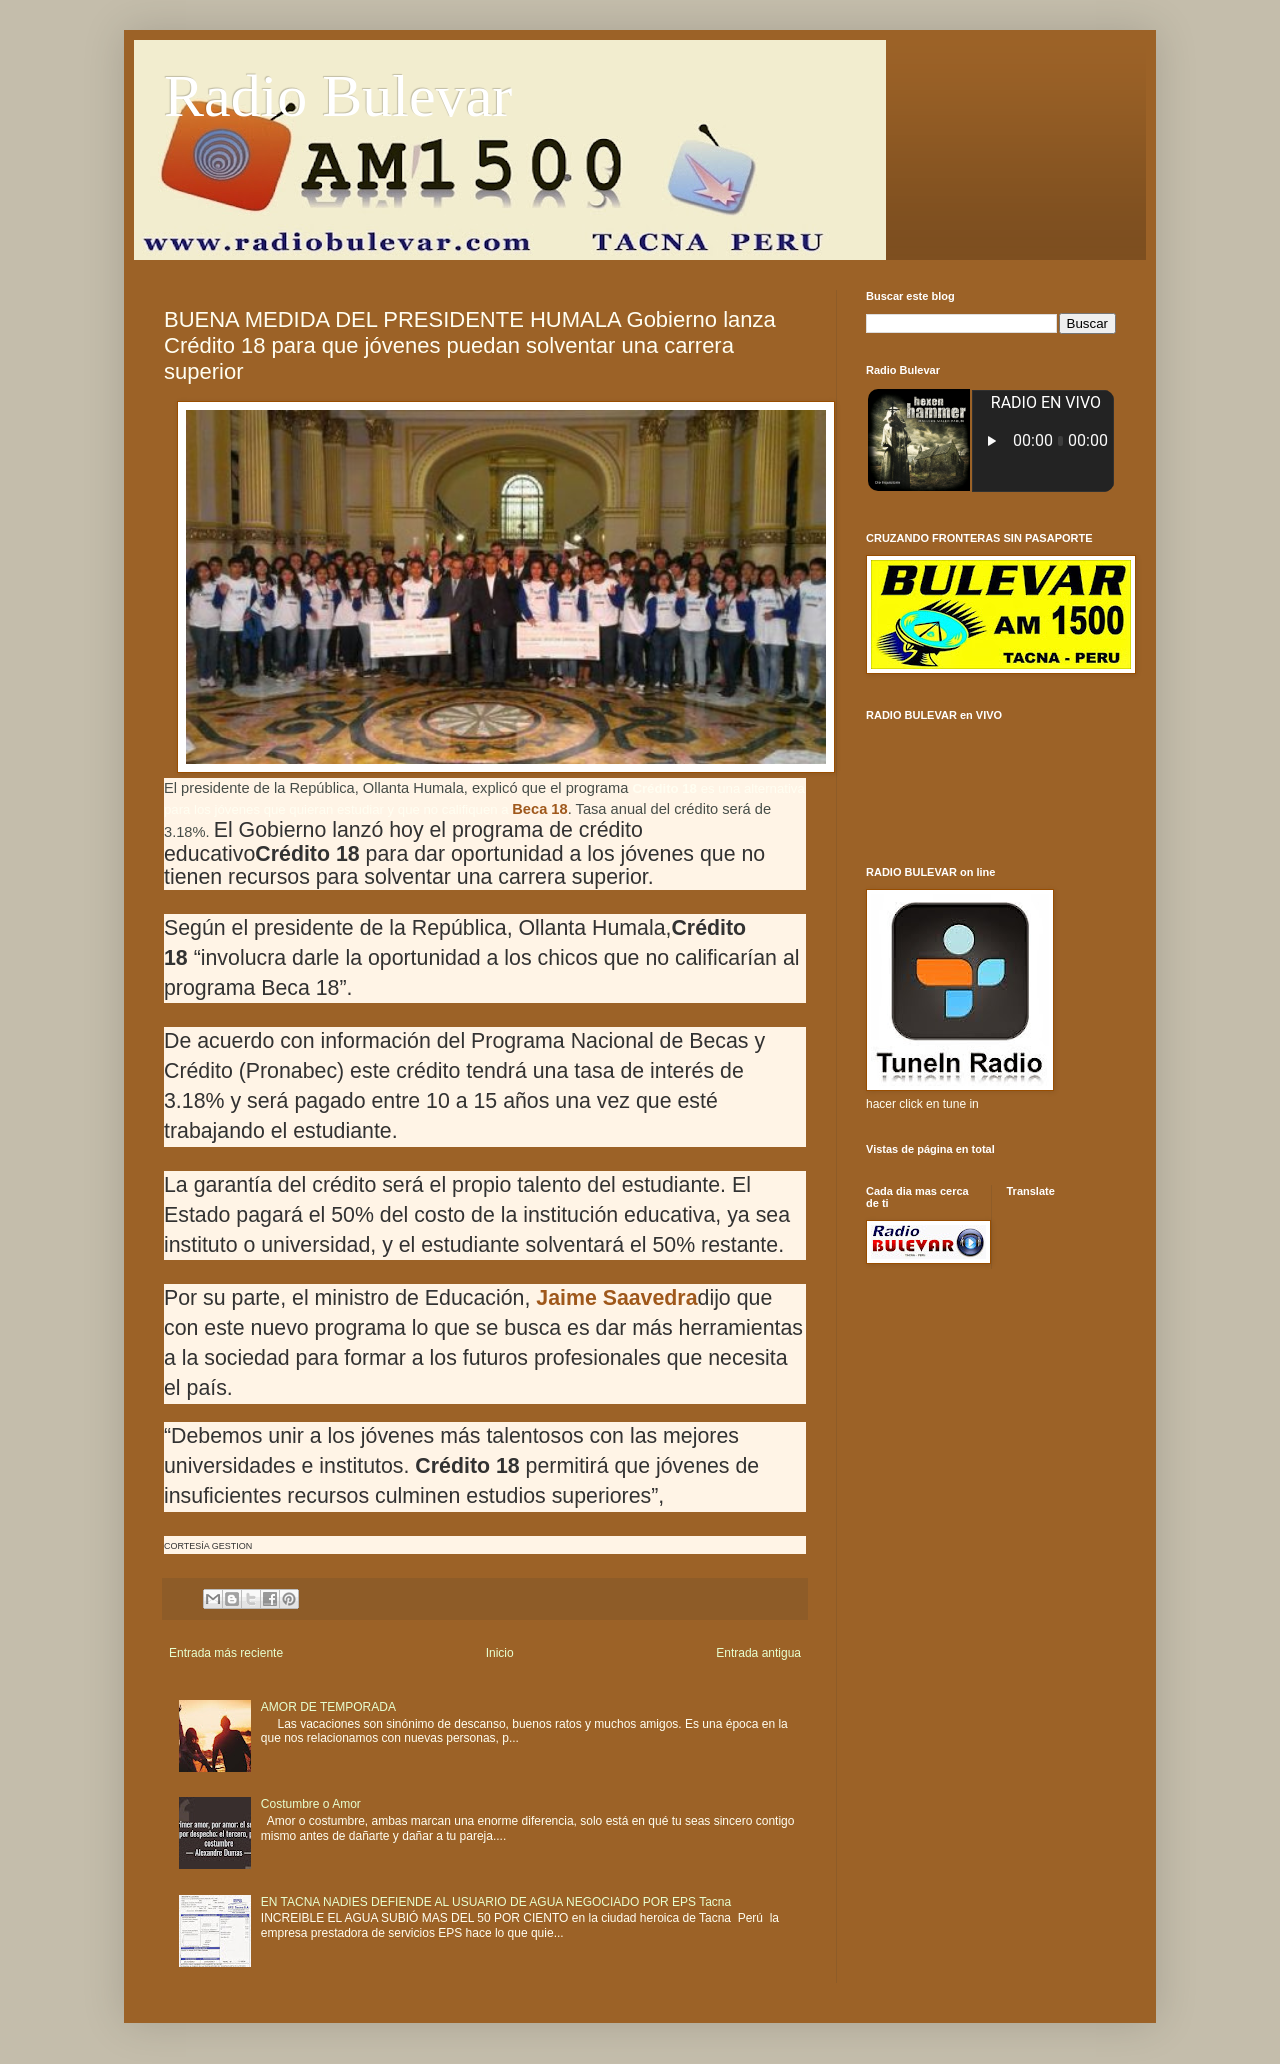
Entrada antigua (758, 1653)
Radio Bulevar (338, 96)
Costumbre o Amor (311, 1804)
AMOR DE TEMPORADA (328, 1707)
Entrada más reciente (226, 1653)
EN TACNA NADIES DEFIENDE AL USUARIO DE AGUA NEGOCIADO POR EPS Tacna (496, 1902)
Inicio (500, 1653)
